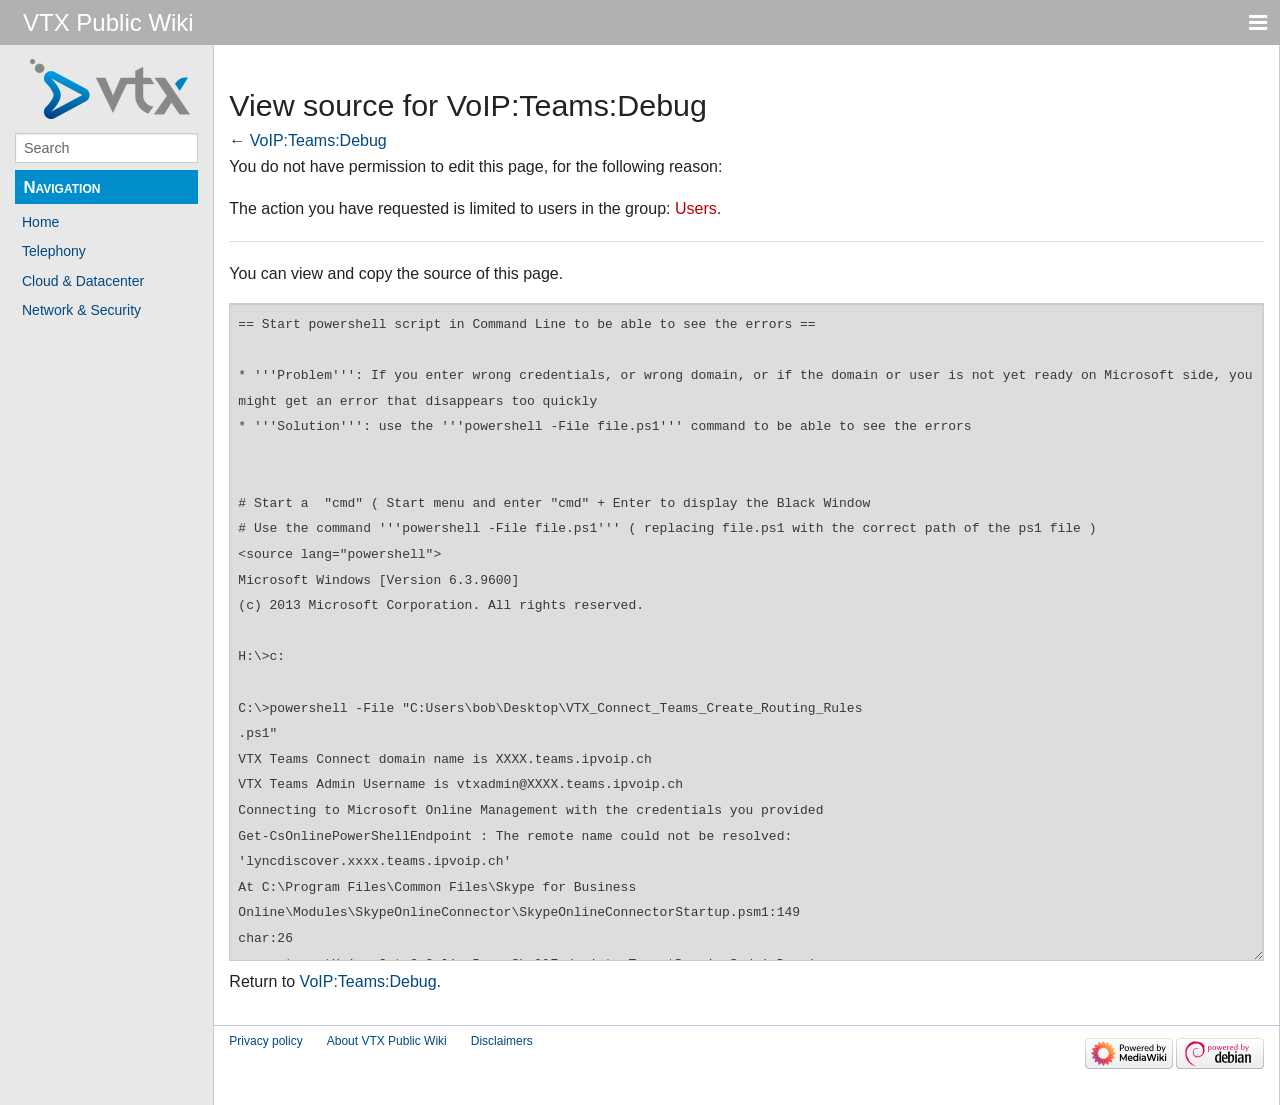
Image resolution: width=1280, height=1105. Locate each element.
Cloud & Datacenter (83, 281)
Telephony (54, 251)
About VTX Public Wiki (387, 1041)
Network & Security (81, 310)
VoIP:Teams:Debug (318, 140)
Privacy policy (265, 1041)
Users (696, 208)
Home (40, 222)
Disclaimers (502, 1041)
